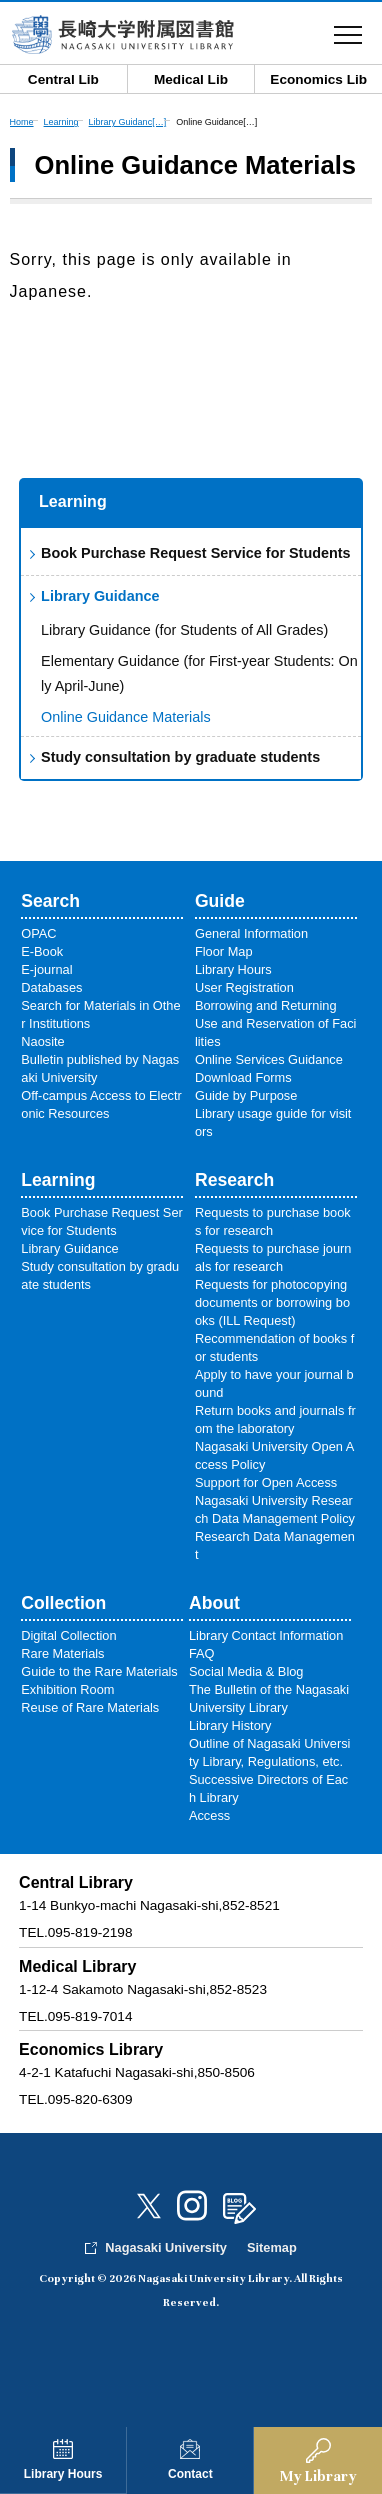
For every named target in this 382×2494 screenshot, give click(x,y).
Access (209, 1815)
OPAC (38, 933)
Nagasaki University (166, 2247)
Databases (51, 987)
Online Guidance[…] (216, 122)
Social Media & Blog (246, 1671)
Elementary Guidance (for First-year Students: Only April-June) (199, 674)
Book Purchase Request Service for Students (196, 553)
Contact (190, 2474)
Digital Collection (68, 1635)
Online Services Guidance (269, 1059)
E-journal (46, 969)
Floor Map (224, 951)
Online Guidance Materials (126, 717)
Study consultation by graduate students (180, 757)
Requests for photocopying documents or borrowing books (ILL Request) (272, 1302)
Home (22, 122)
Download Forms (243, 1077)
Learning (73, 501)
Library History (230, 1725)
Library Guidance (100, 596)
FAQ (202, 1653)
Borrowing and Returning (266, 1005)
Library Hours (63, 2474)
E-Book (42, 951)
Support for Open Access (266, 1482)
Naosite (42, 1041)
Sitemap (272, 2247)
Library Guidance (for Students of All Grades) (184, 630)
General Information (251, 933)
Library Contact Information (266, 1635)
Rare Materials (62, 1653)
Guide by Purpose (246, 1095)
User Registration (244, 987)
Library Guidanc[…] (128, 122)
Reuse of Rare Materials (90, 1707)
